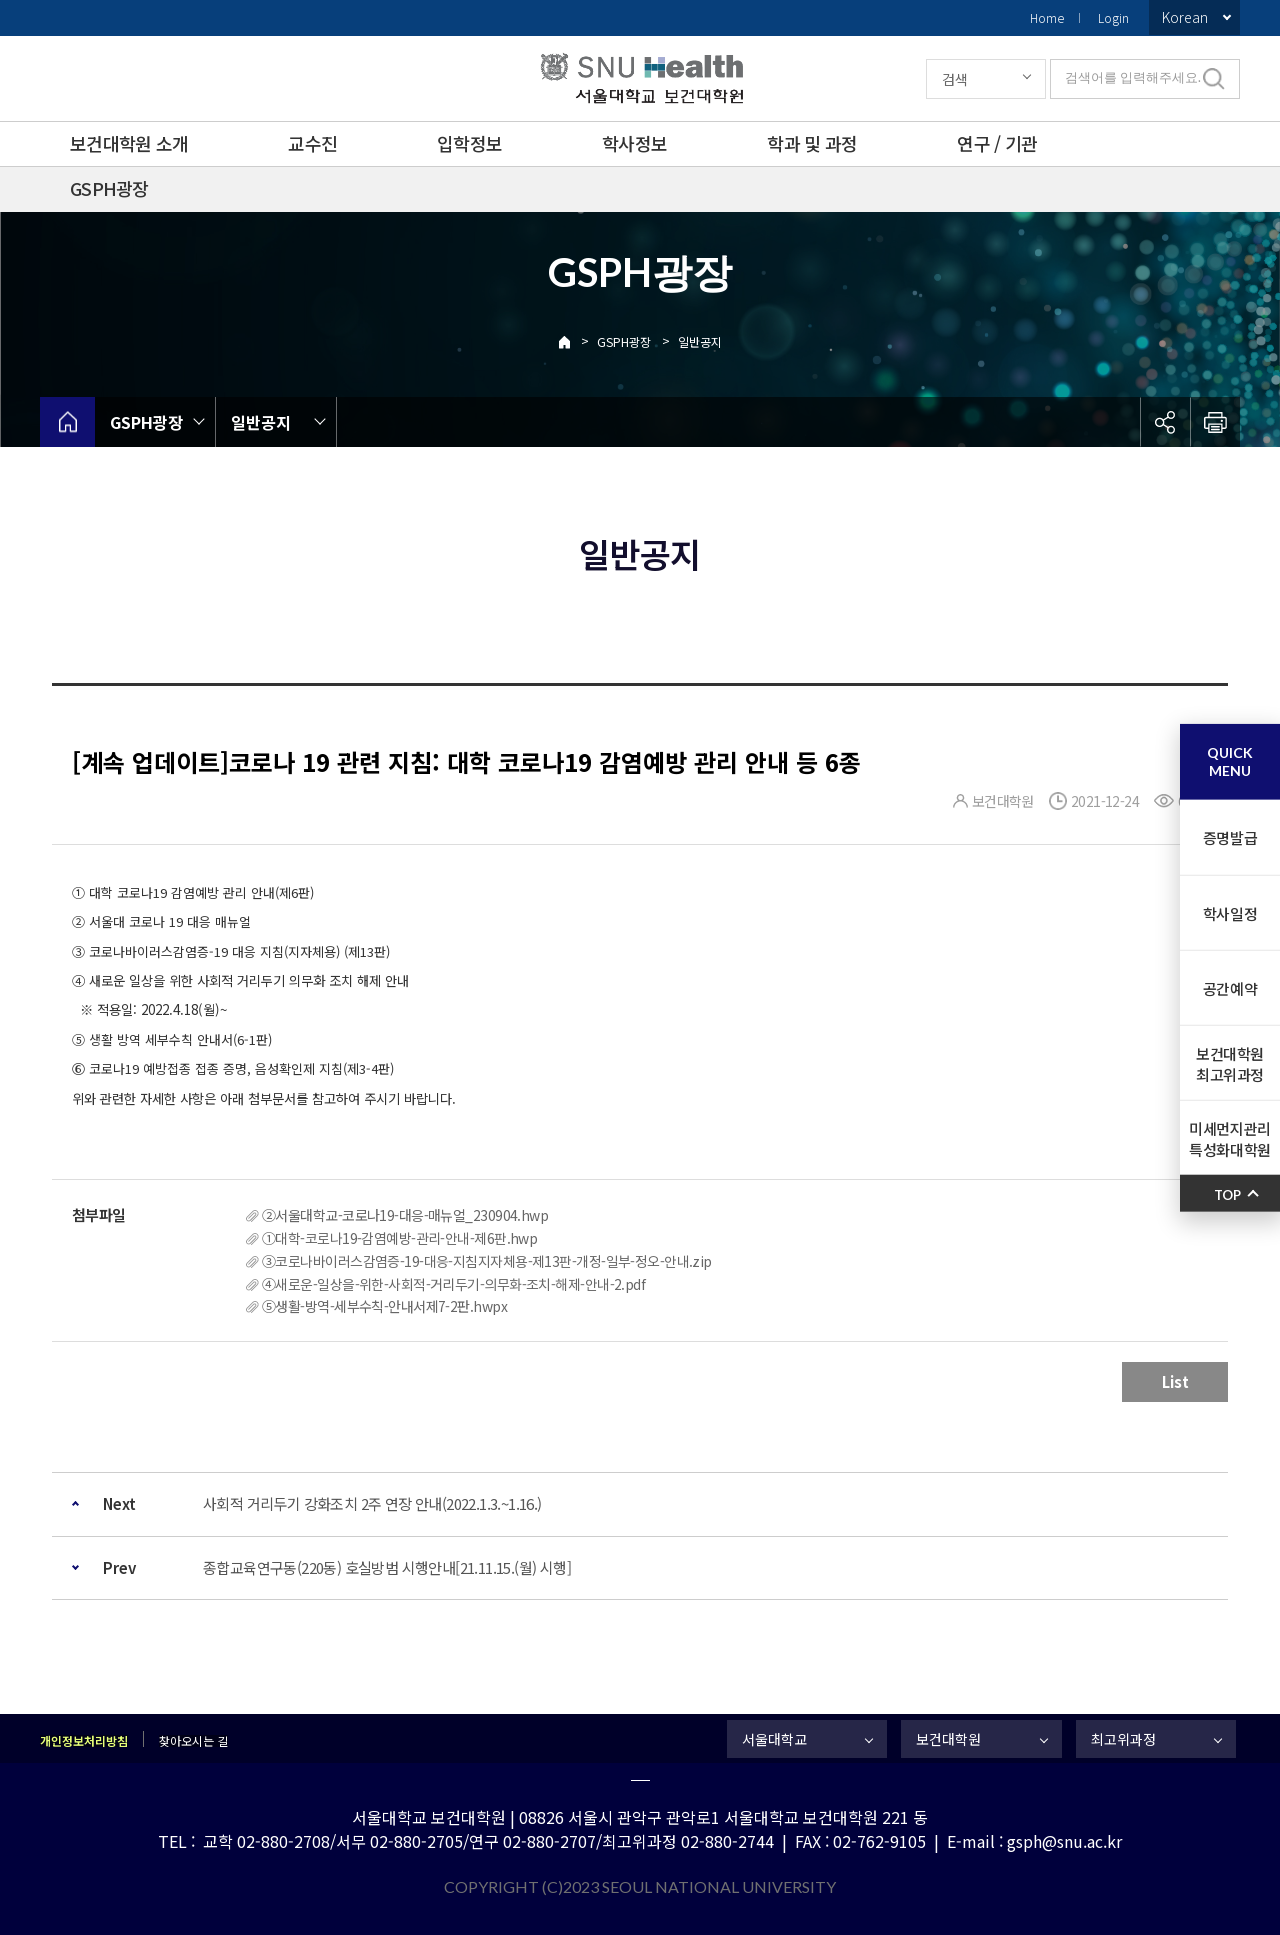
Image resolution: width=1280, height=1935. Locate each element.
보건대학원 (948, 1739)
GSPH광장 (109, 188)
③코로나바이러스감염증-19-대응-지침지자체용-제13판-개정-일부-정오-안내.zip (487, 1261)
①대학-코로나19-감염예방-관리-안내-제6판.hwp (399, 1238)
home (67, 422)
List (1175, 1381)
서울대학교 (774, 1739)
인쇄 (1215, 422)
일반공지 (700, 341)
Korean (1185, 17)
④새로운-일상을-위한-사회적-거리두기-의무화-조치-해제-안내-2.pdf (453, 1284)
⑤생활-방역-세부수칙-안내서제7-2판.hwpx (384, 1306)
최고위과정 (1123, 1739)
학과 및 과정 (812, 143)
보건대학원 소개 (129, 143)
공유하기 (1165, 422)
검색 (955, 79)
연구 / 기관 (997, 143)
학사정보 (634, 143)
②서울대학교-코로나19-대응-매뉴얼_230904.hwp (405, 1215)
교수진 (312, 143)
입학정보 (469, 143)
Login (1113, 17)
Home (1047, 17)
